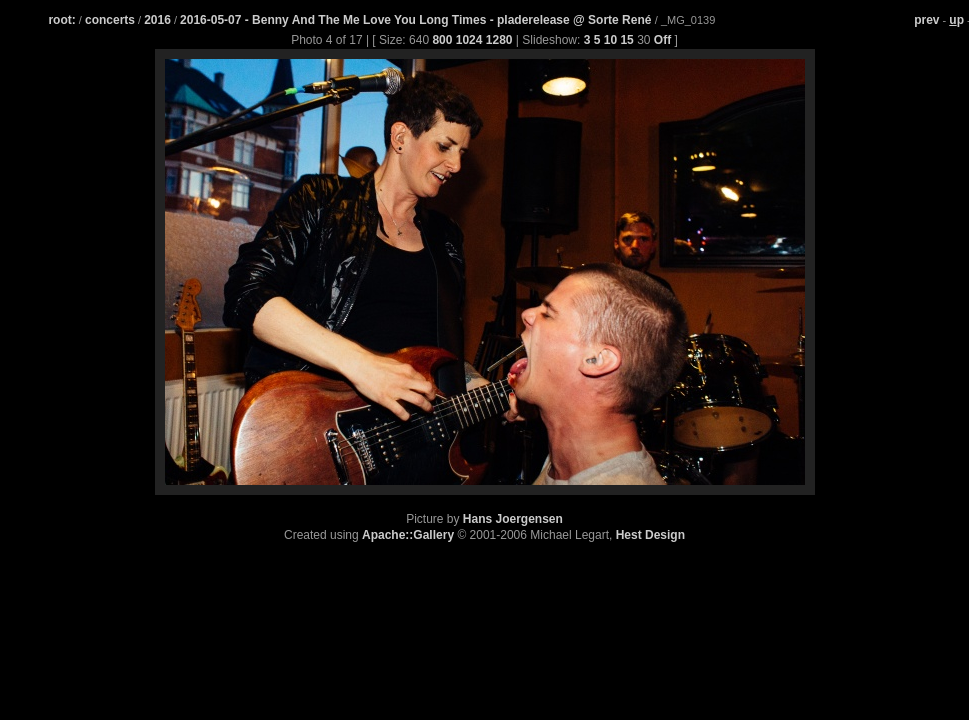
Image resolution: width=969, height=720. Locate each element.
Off (662, 40)
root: (61, 20)
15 (626, 40)
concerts (110, 20)
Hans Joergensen (513, 519)
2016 (157, 20)
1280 (499, 40)
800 (442, 40)
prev (926, 20)
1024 (469, 40)
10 (610, 40)
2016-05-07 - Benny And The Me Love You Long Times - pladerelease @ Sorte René (417, 20)
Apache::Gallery (408, 535)
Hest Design (650, 535)
